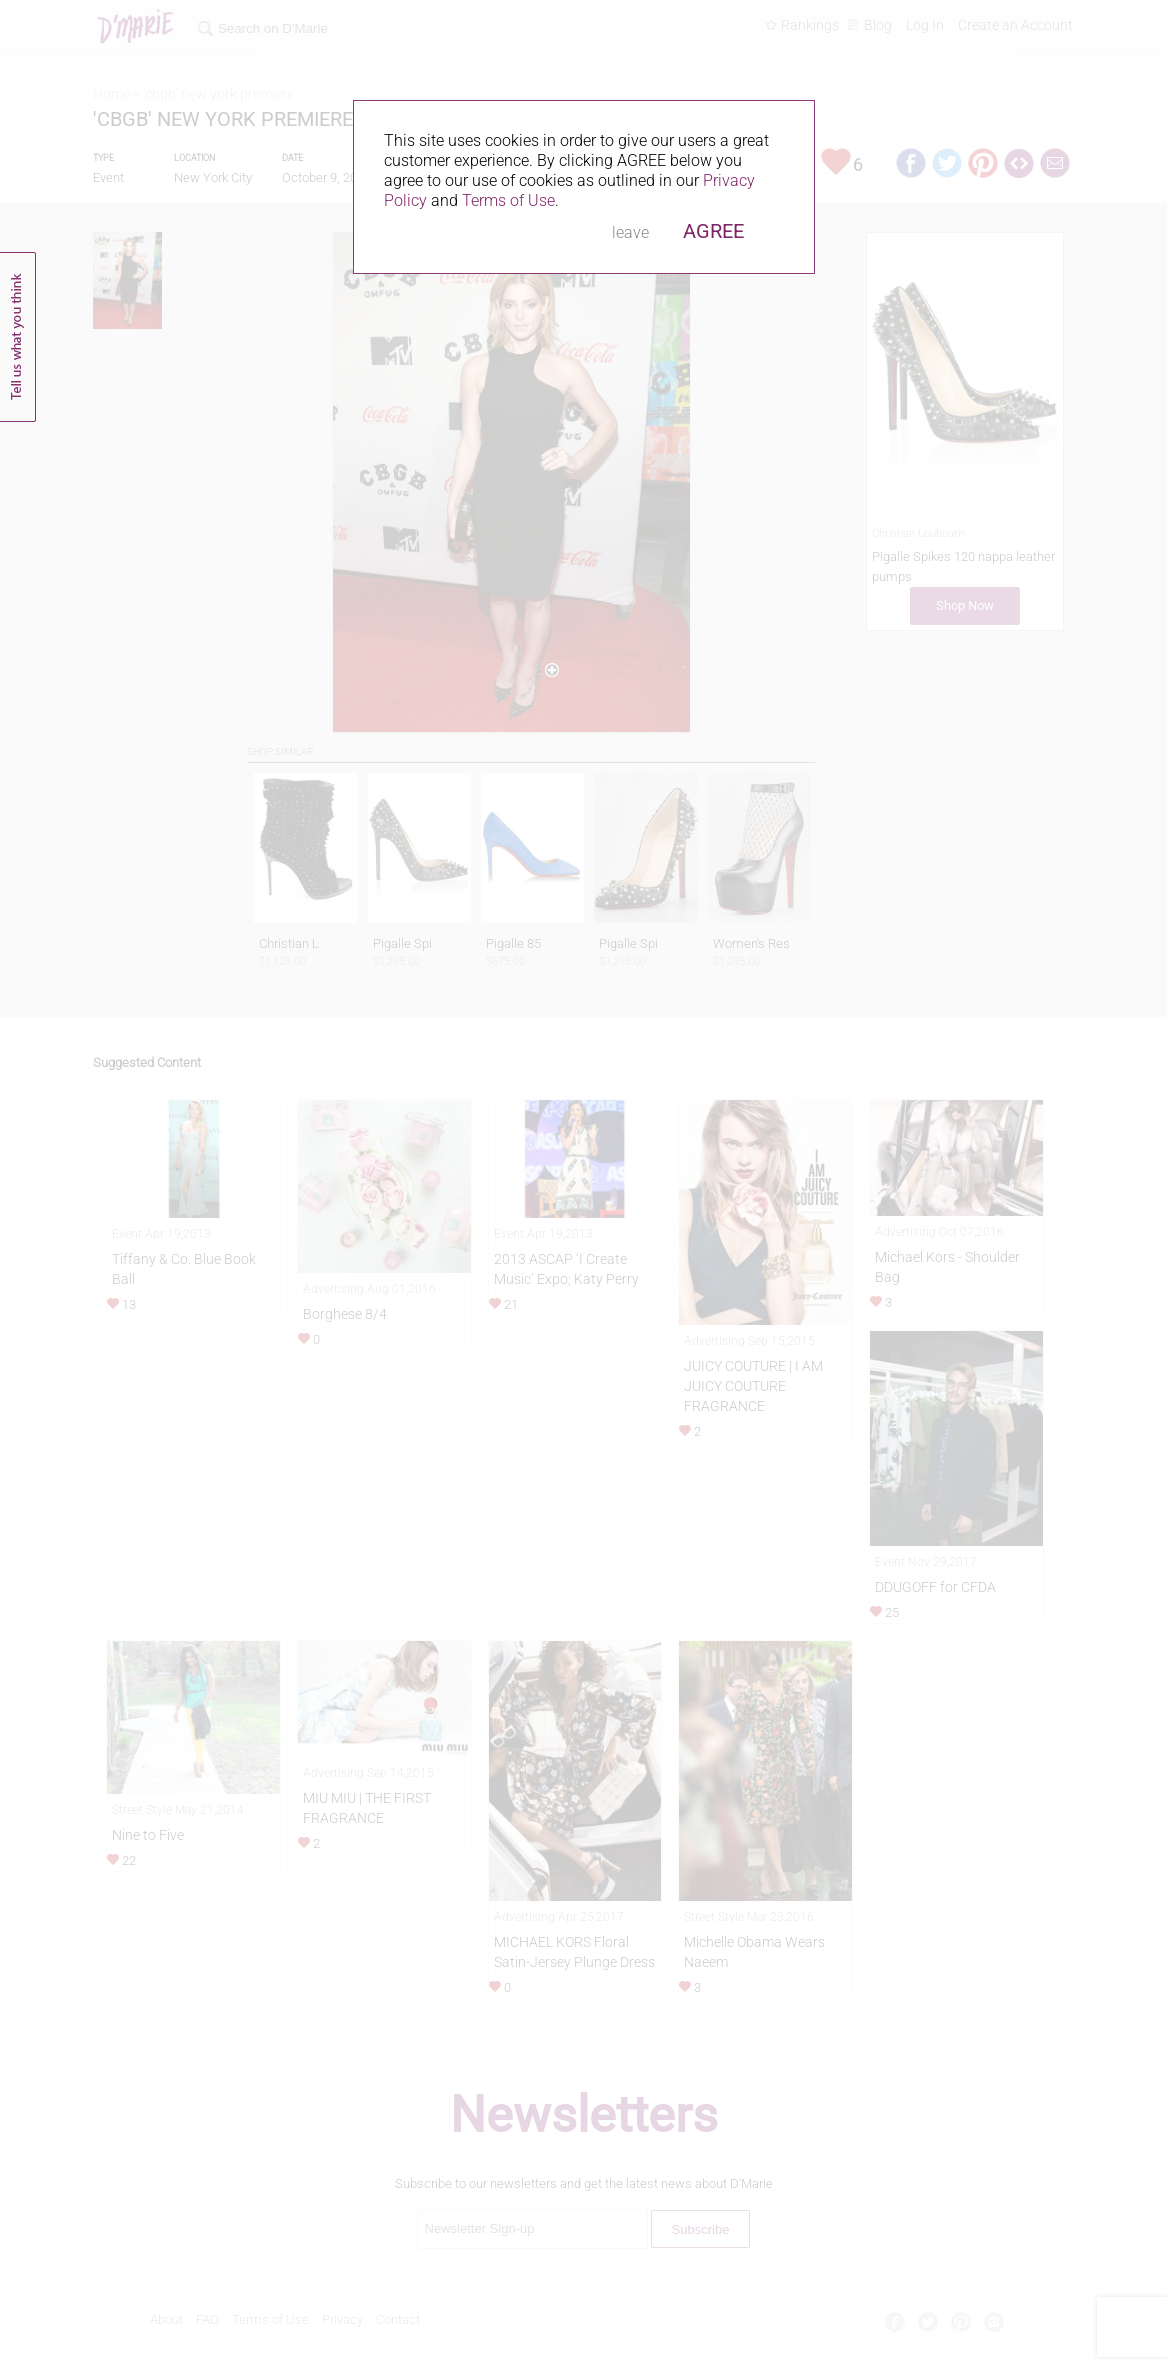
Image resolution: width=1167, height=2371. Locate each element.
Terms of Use (508, 200)
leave (630, 232)
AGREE (713, 231)
